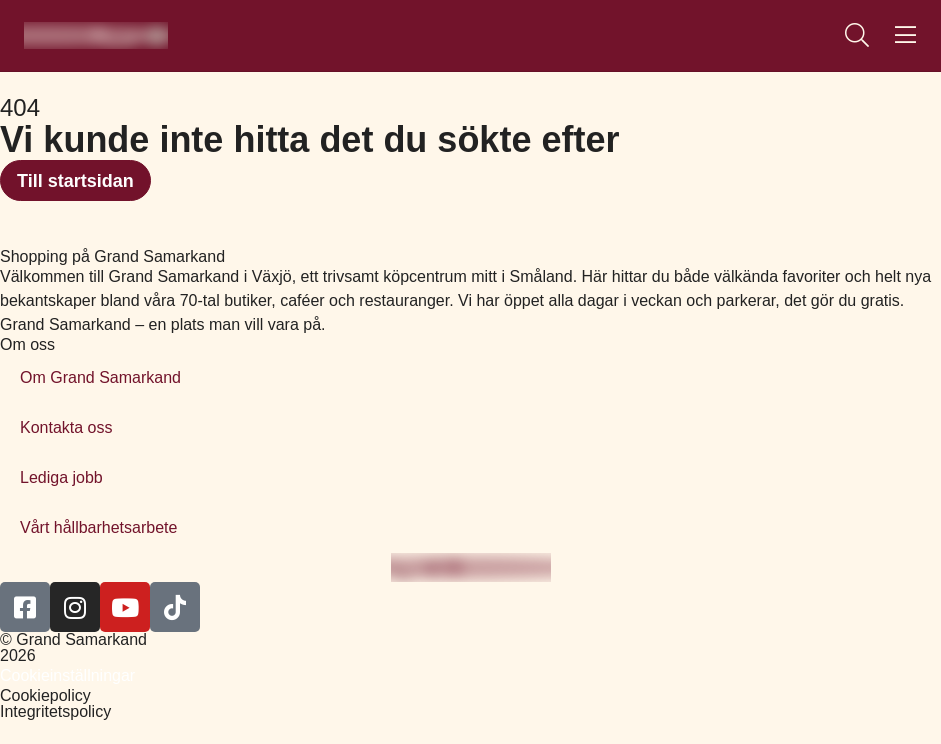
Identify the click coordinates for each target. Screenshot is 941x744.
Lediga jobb (61, 477)
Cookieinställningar (67, 675)
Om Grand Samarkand (100, 377)
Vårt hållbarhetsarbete (98, 527)
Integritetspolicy (55, 711)
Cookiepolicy (45, 695)
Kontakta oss (66, 427)
